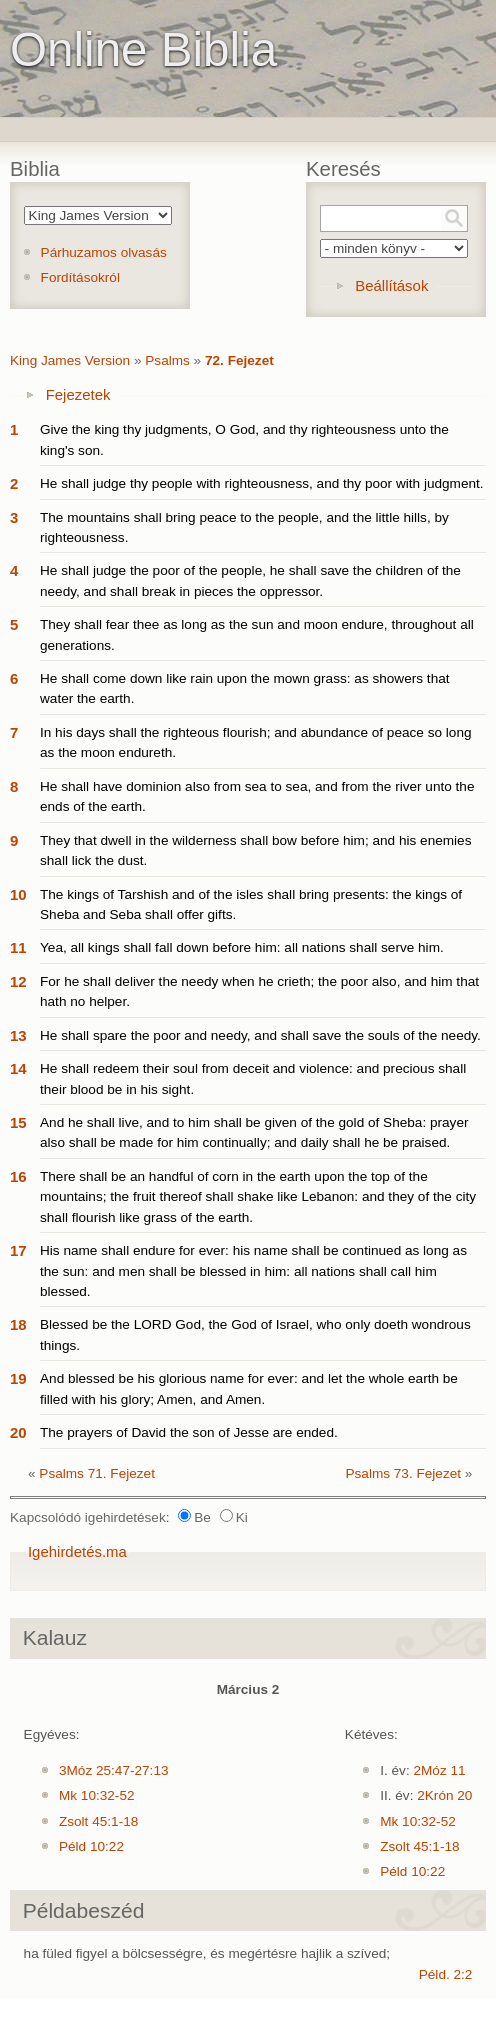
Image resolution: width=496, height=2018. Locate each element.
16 (18, 1176)
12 (18, 981)
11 (18, 947)
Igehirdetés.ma (77, 1551)
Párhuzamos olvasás (104, 252)
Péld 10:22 (91, 1846)
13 (18, 1035)
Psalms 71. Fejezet (97, 1473)
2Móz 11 (439, 1770)
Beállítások (391, 285)
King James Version (70, 360)
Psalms (167, 360)
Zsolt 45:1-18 (98, 1821)
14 (18, 1068)
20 (18, 1432)
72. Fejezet (239, 360)
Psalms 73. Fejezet (403, 1473)
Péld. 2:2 (446, 1974)
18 (18, 1324)
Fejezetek (78, 394)
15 (18, 1122)
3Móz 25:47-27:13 (114, 1770)
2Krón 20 (444, 1795)
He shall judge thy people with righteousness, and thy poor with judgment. (262, 483)
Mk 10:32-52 (97, 1795)
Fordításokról (80, 277)
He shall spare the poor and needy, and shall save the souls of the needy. (260, 1035)
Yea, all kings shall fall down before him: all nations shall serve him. (242, 947)
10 (18, 894)
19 (18, 1378)
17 (18, 1250)
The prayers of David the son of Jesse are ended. (189, 1432)
